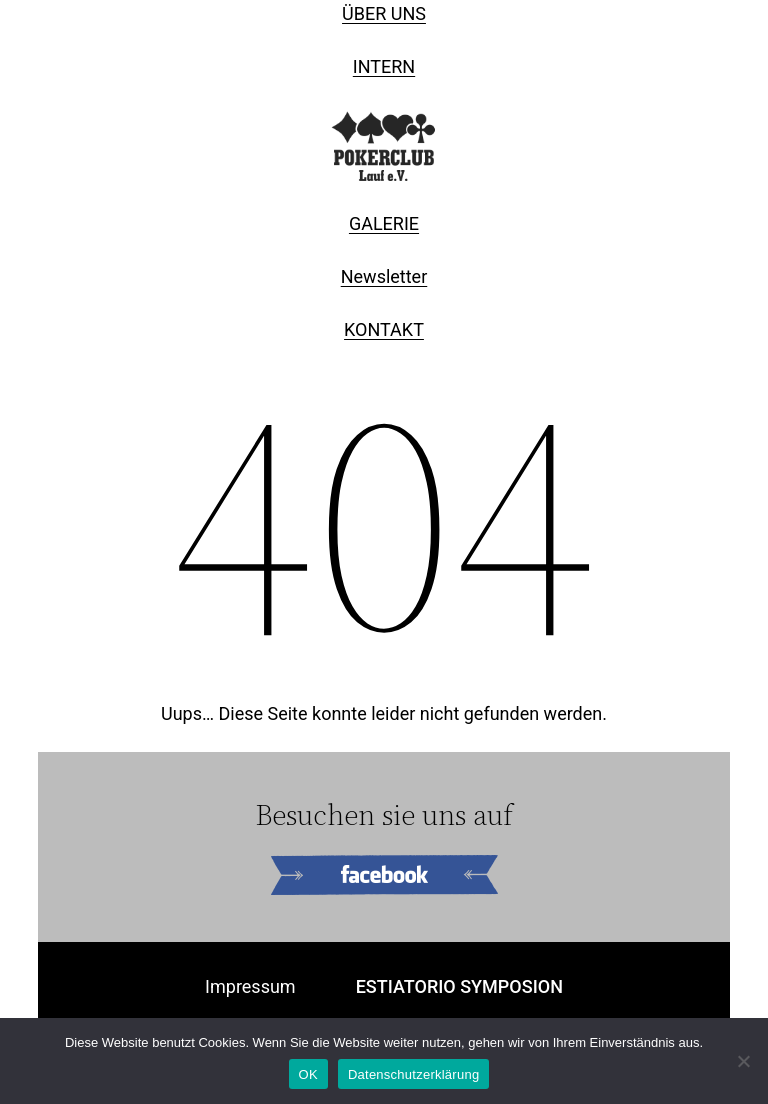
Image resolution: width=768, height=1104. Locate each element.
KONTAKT (384, 329)
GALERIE (384, 223)
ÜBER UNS (384, 13)
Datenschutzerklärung (413, 1074)
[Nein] (743, 1061)
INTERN (384, 66)
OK (308, 1074)
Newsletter (384, 276)
